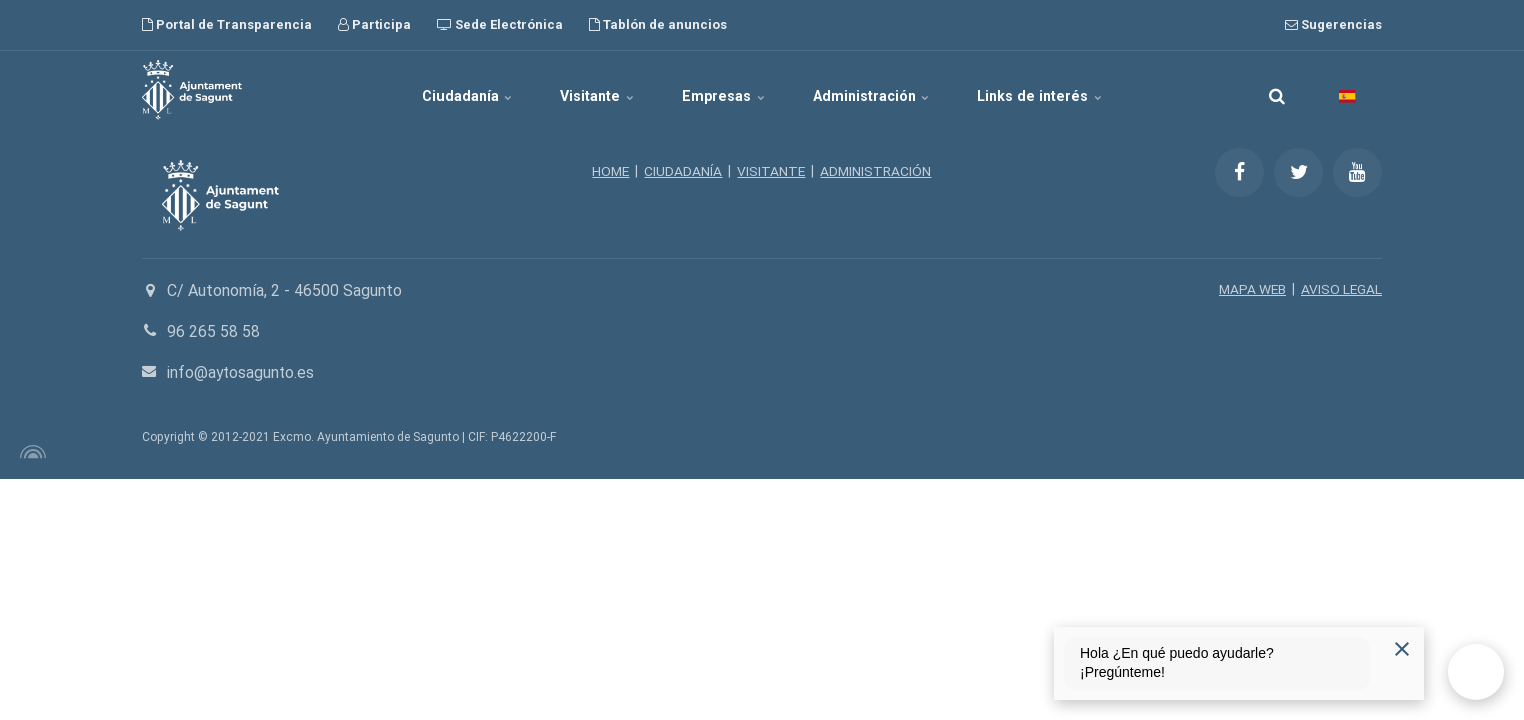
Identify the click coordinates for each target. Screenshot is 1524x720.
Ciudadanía (448, 90)
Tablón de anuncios (658, 24)
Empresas (725, 90)
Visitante (589, 90)
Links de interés (1060, 90)
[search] (1277, 90)
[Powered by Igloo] (30, 452)
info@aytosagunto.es (242, 372)
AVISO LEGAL (1341, 289)
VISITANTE (771, 171)
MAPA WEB (1250, 289)
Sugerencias (1333, 24)
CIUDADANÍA (683, 171)
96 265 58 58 (213, 331)
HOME (609, 171)
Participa (374, 24)
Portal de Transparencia (227, 24)
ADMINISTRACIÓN (877, 171)
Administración (883, 90)
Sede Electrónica (500, 24)
